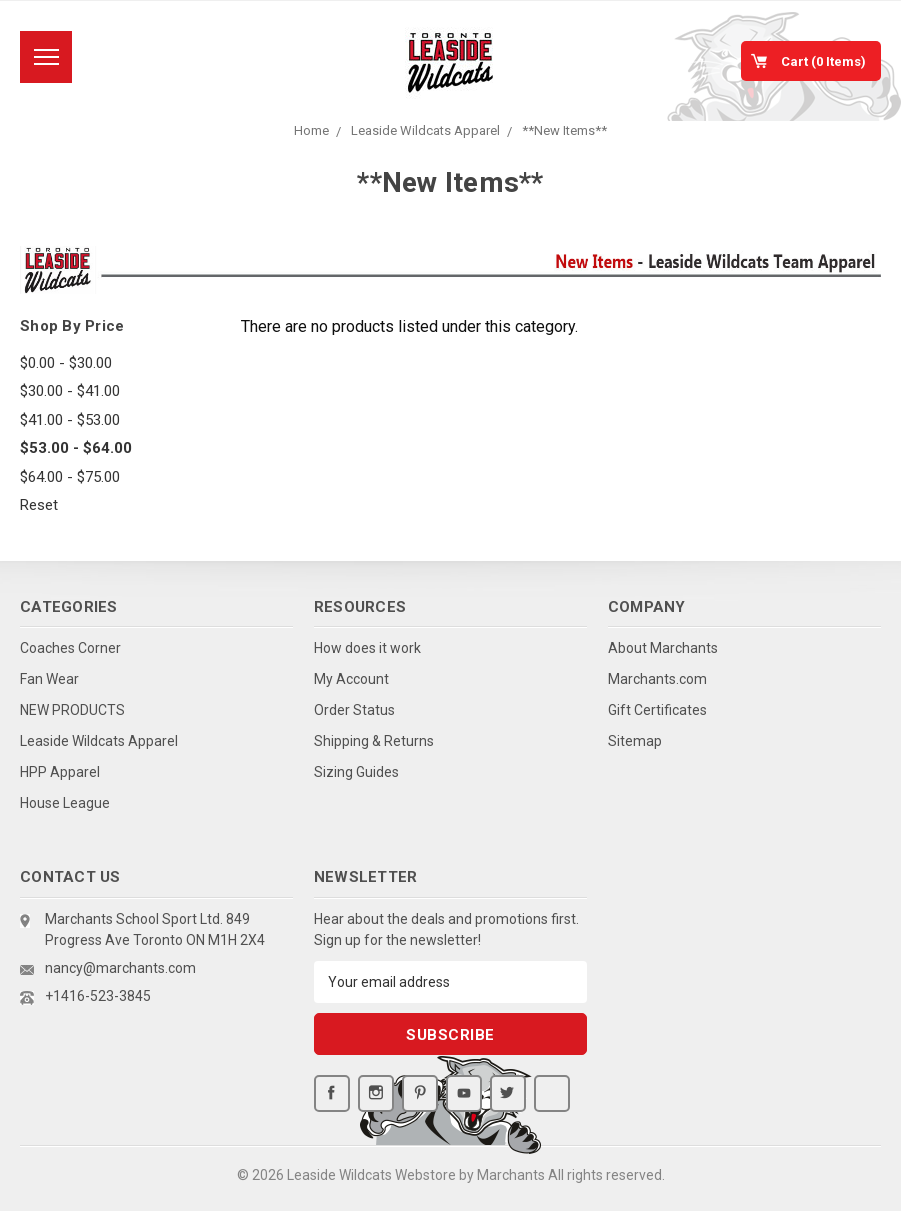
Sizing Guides (356, 772)
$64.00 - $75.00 (70, 477)
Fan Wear (49, 679)
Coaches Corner (70, 648)
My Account (351, 679)
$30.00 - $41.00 (70, 391)
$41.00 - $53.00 (70, 420)
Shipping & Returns (374, 741)
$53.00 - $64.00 (76, 448)
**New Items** (564, 130)
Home (311, 130)
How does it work (367, 648)
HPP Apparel (60, 772)
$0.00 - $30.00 (66, 363)
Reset (39, 505)
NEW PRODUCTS (72, 710)
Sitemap (635, 741)
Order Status (354, 710)
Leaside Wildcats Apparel (425, 130)
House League (65, 803)
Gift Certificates (657, 710)
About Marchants (663, 648)
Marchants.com (657, 679)
